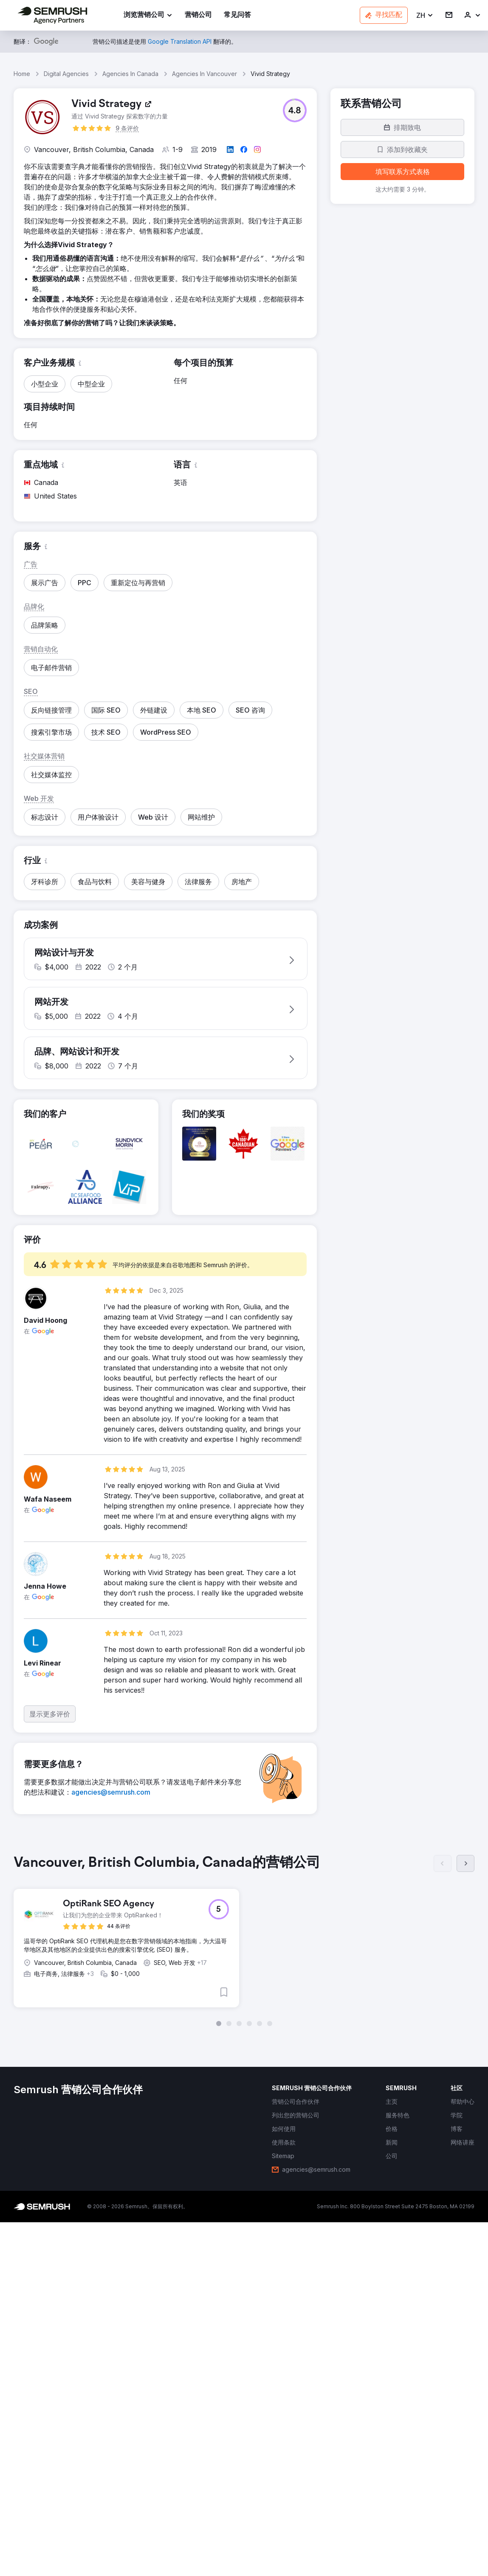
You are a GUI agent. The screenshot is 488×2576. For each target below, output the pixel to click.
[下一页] (465, 1870)
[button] (425, 15)
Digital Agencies (66, 73)
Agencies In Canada (130, 73)
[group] (244, 1947)
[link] (198, 15)
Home (22, 73)
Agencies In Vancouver (204, 73)
